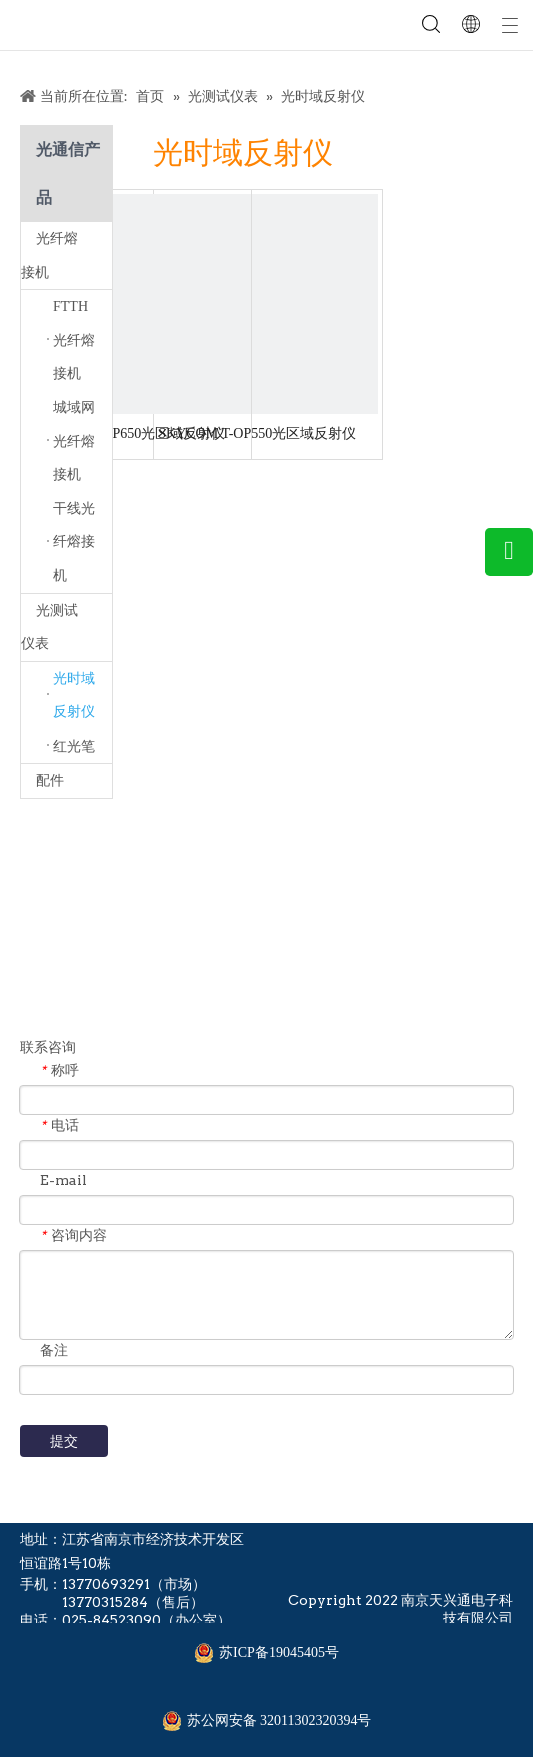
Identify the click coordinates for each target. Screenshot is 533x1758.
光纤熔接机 (66, 255)
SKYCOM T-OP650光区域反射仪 (126, 433)
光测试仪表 (66, 627)
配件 (50, 780)
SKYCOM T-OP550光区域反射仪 (257, 433)
